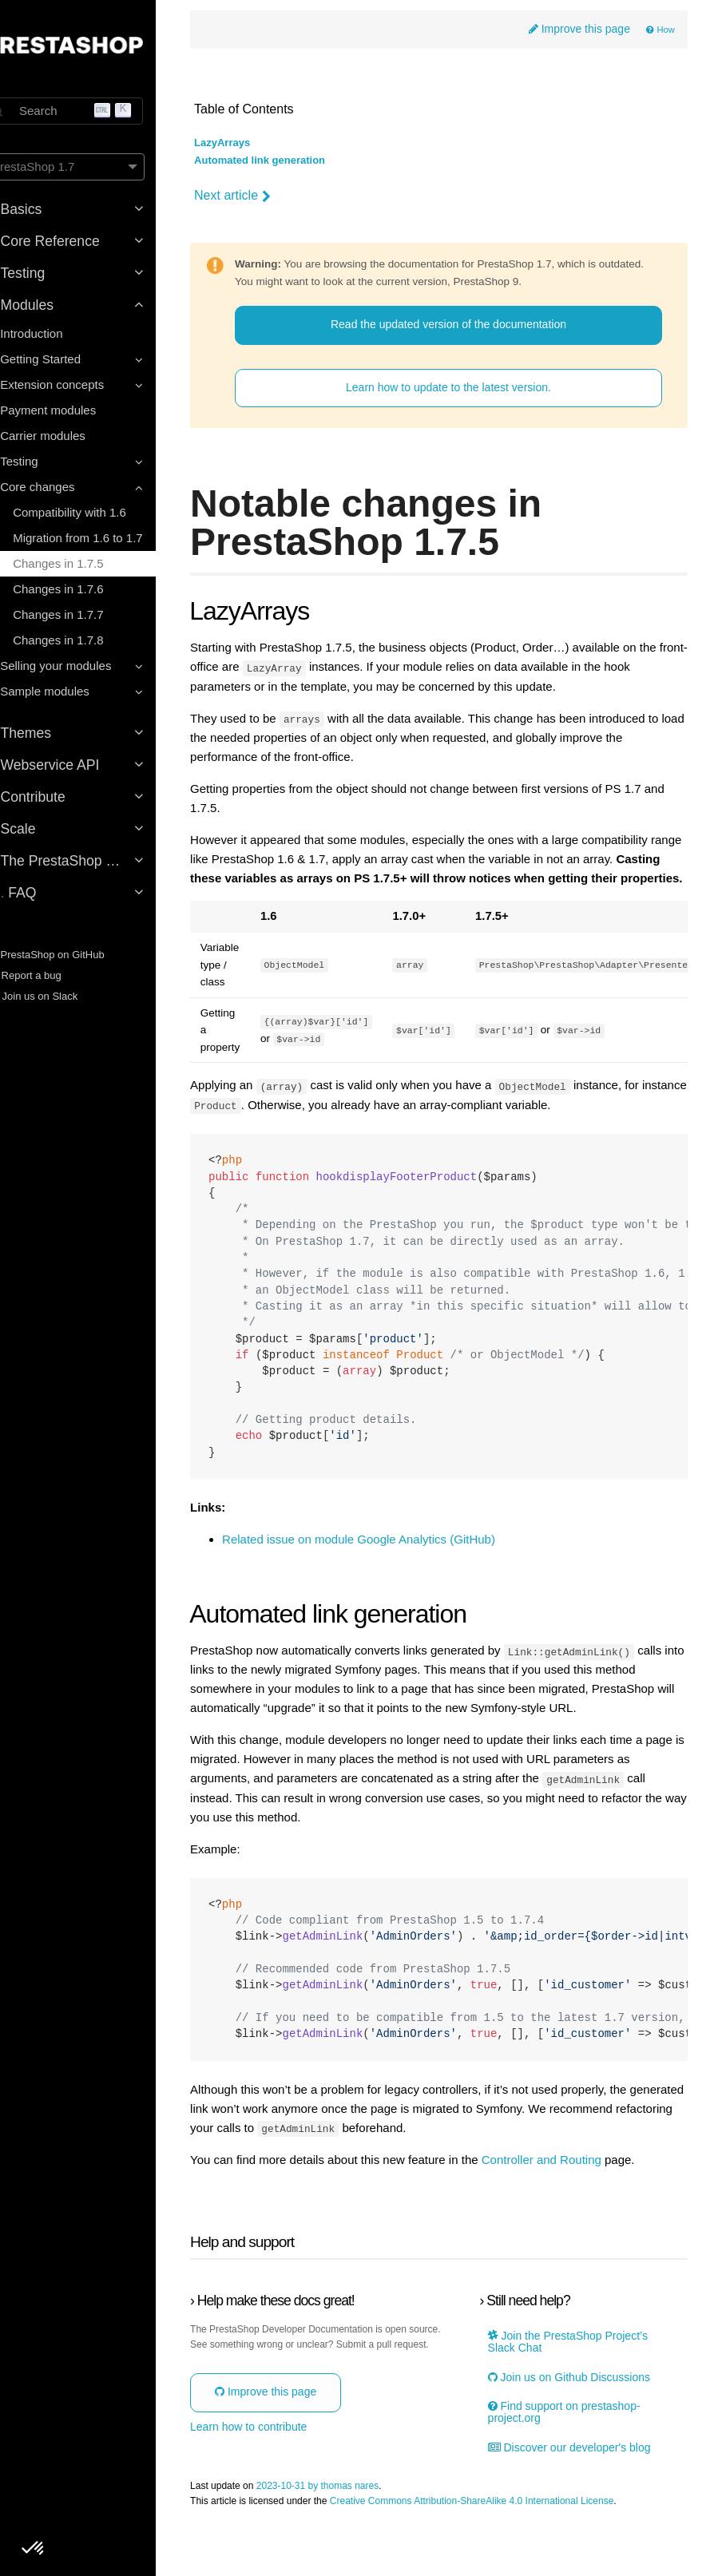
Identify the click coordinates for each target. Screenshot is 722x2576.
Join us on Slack (59, 996)
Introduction (59, 333)
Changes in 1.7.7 (86, 614)
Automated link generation (291, 162)
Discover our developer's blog (581, 2502)
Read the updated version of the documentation (463, 343)
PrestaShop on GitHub (73, 955)
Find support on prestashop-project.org (576, 2467)
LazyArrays (254, 144)
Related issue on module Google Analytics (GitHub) (390, 1575)
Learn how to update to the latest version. (462, 405)
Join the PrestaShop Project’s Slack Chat (580, 2396)
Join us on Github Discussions (581, 2432)
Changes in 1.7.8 (86, 640)
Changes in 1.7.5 (86, 563)
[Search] (92, 111)
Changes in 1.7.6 (86, 589)
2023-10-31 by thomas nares (349, 2541)
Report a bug (51, 975)
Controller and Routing (573, 2214)
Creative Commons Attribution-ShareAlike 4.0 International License (504, 2556)
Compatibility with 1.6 (97, 512)
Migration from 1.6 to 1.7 (106, 538)
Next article (264, 196)
